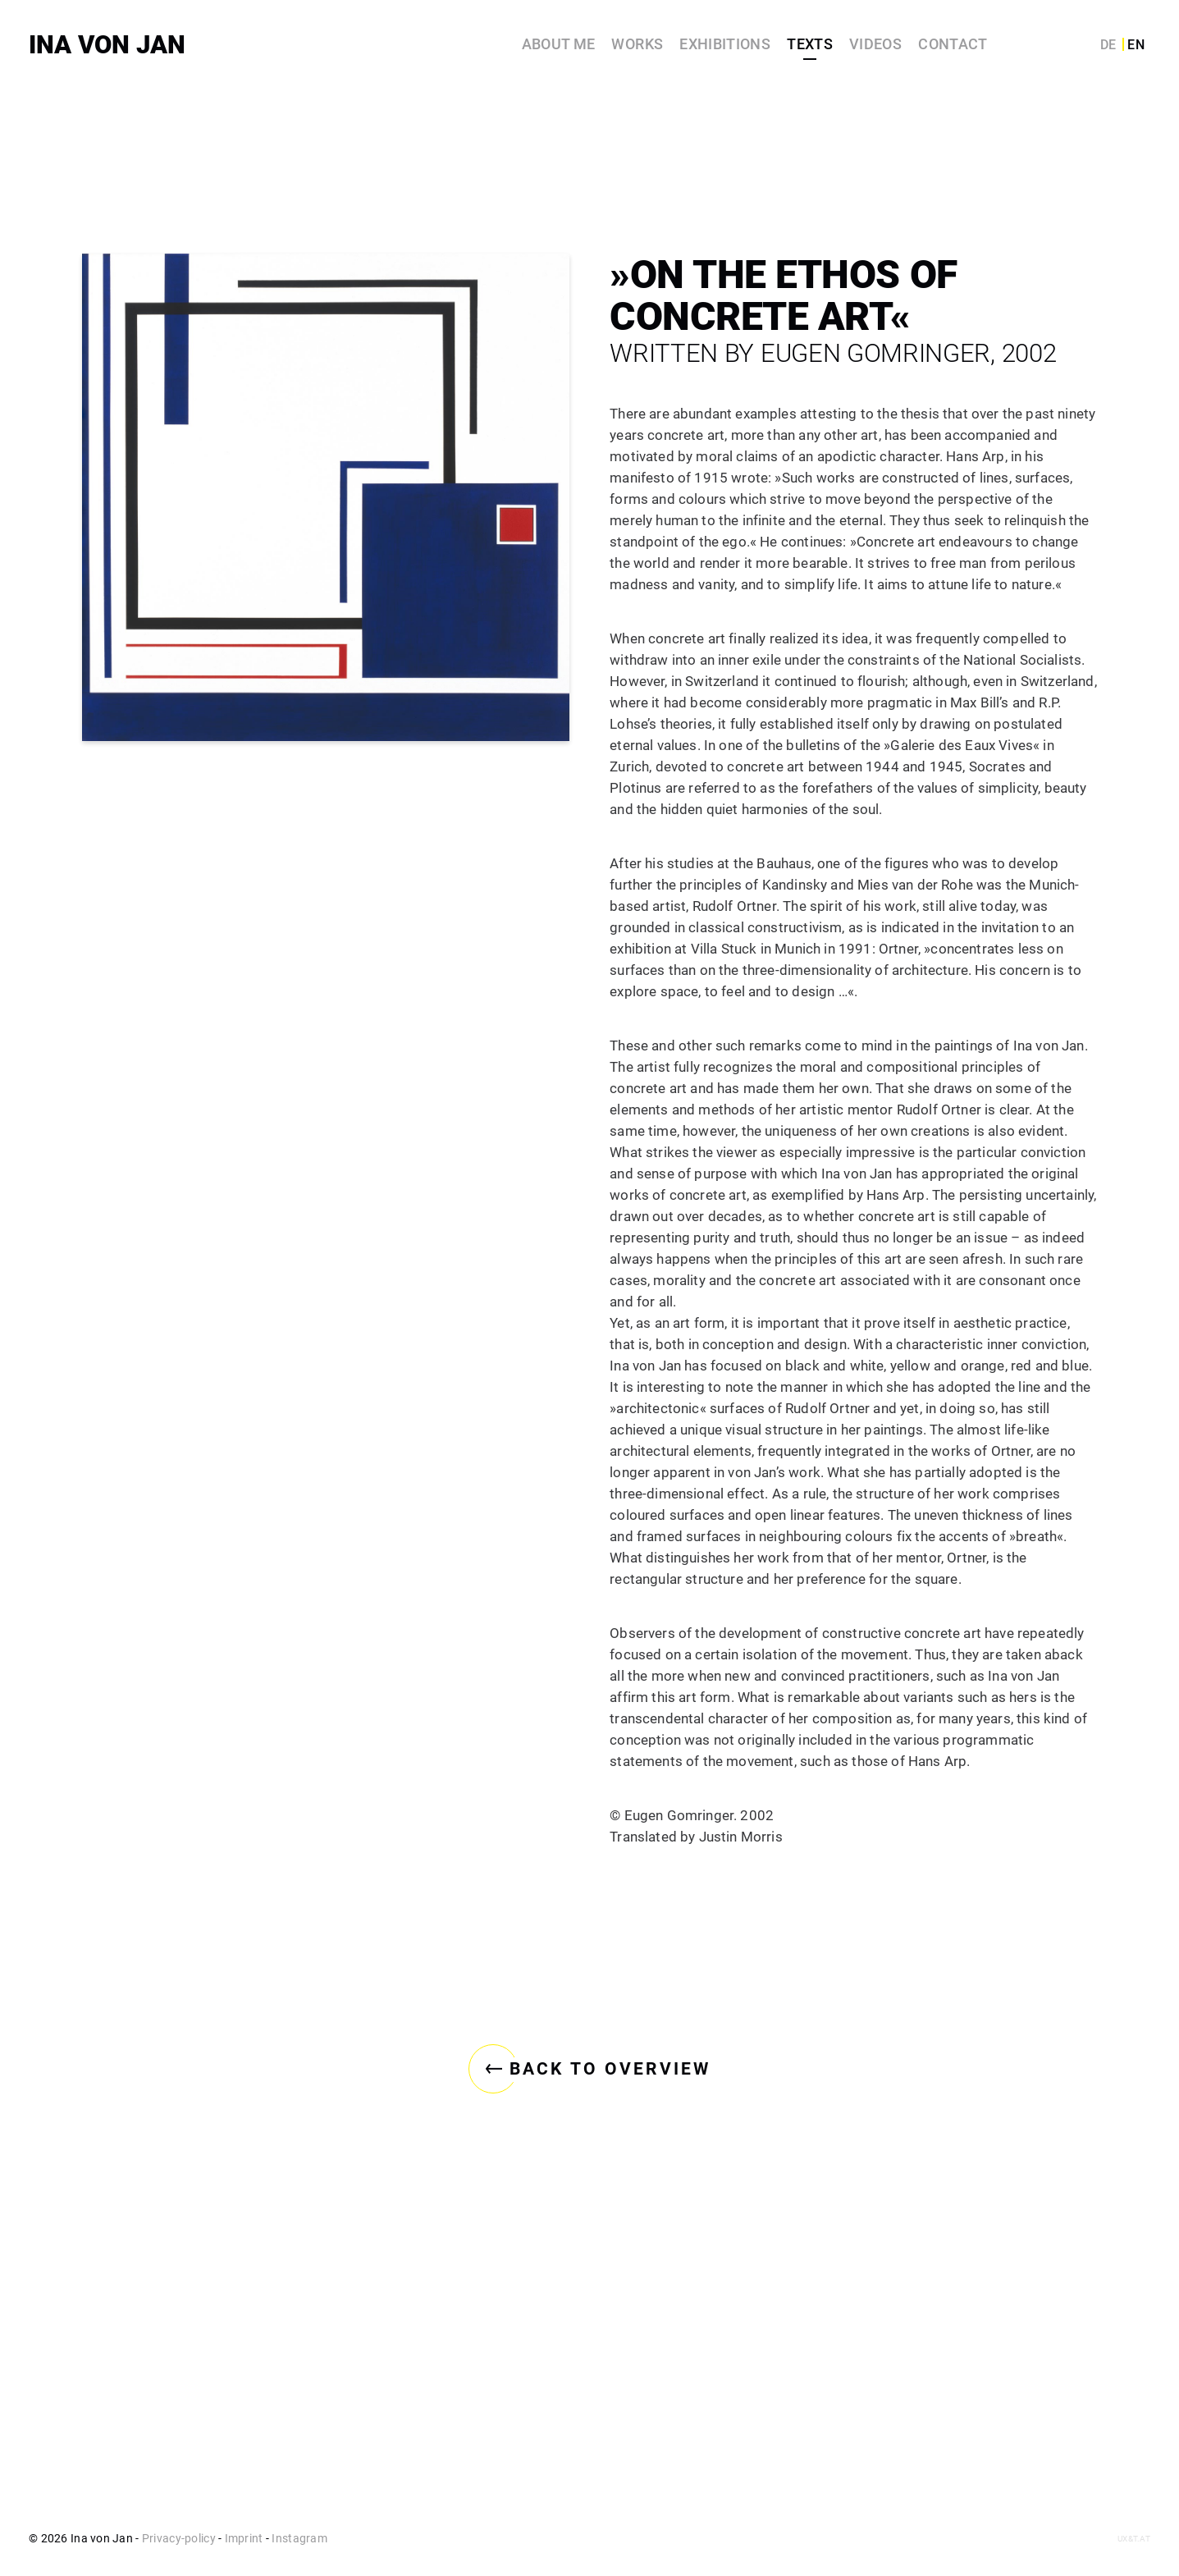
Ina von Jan (107, 44)
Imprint (244, 2538)
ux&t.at (1133, 2538)
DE (1108, 45)
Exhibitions (724, 44)
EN (1136, 45)
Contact (953, 44)
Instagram (299, 2538)
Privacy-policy (179, 2538)
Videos (875, 44)
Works (637, 44)
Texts (810, 44)
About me (559, 44)
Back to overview (589, 2476)
